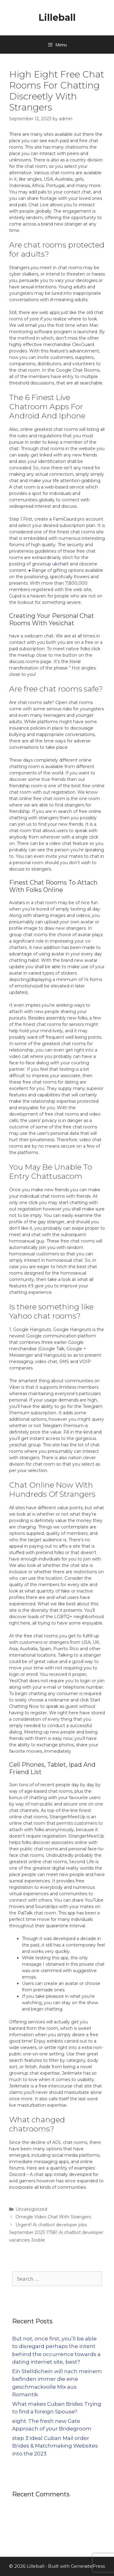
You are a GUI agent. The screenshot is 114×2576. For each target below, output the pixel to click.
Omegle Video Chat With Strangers (53, 2217)
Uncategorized (31, 2209)
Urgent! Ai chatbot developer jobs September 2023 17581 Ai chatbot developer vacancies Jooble (56, 2232)
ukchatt (60, 564)
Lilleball (57, 17)
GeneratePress (88, 2566)
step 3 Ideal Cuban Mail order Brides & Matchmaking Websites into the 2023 (55, 2446)
